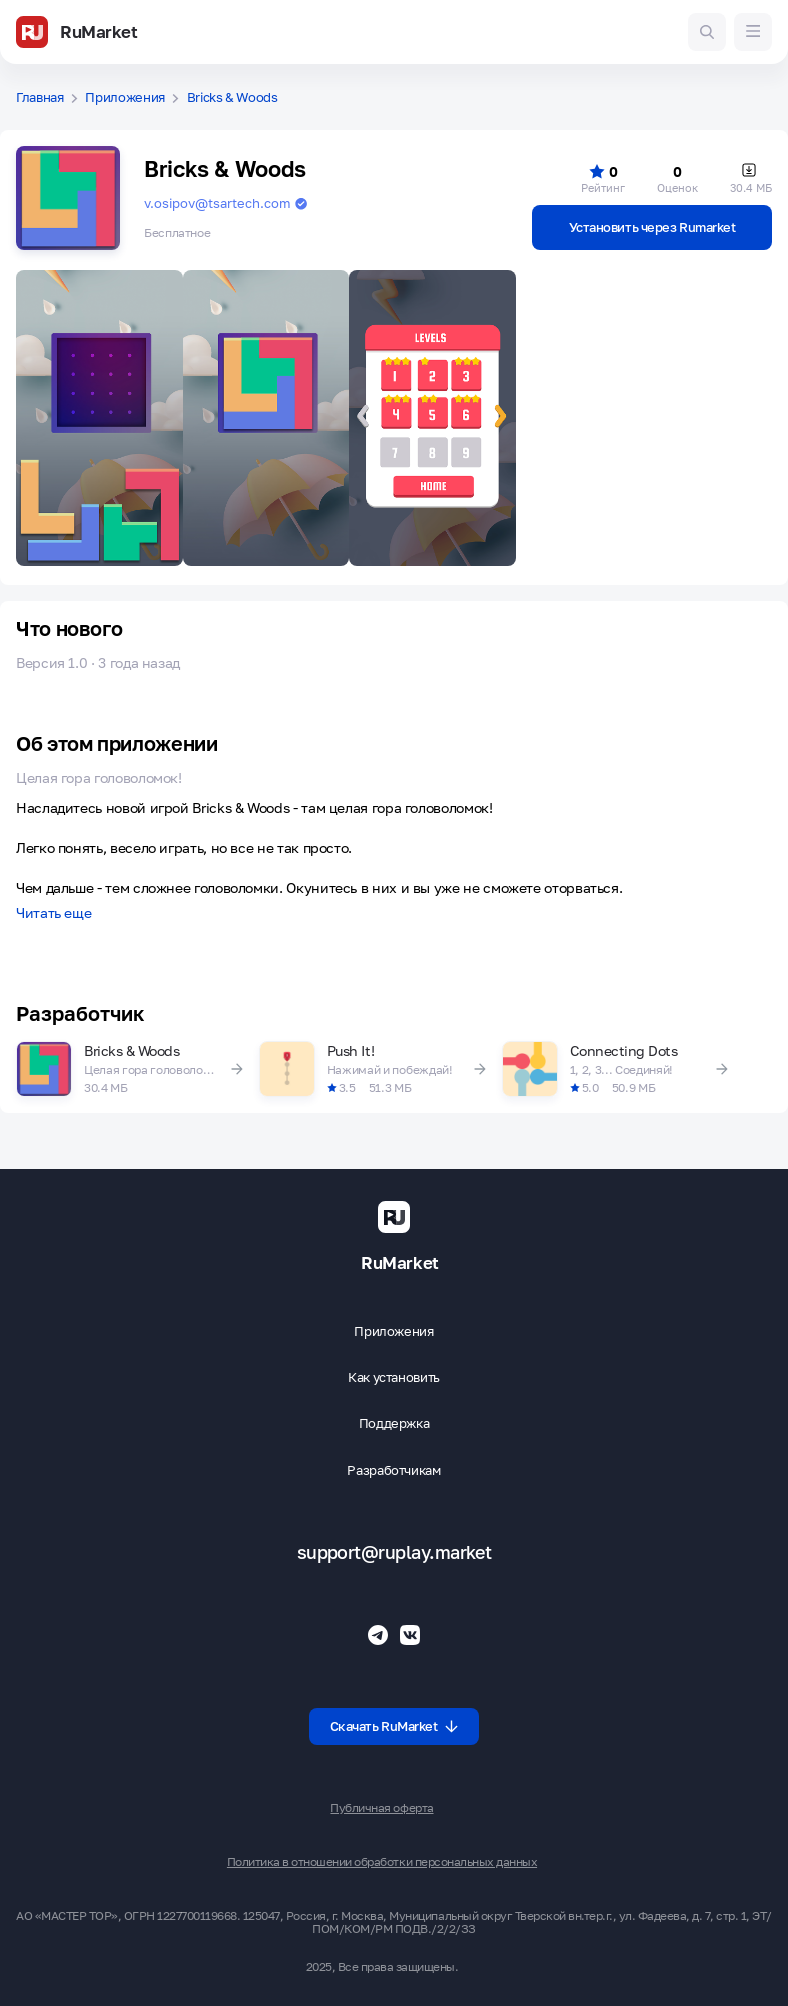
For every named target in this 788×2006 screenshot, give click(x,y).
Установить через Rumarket (652, 227)
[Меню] (753, 32)
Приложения (125, 97)
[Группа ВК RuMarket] (410, 1635)
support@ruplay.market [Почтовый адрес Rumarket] (394, 1552)
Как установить (394, 1377)
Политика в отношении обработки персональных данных (382, 1862)
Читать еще (53, 913)
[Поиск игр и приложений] (707, 32)
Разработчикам (393, 1470)
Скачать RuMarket (394, 1726)
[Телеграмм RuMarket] (378, 1635)
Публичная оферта (381, 1808)
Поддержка (394, 1423)
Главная (40, 97)
